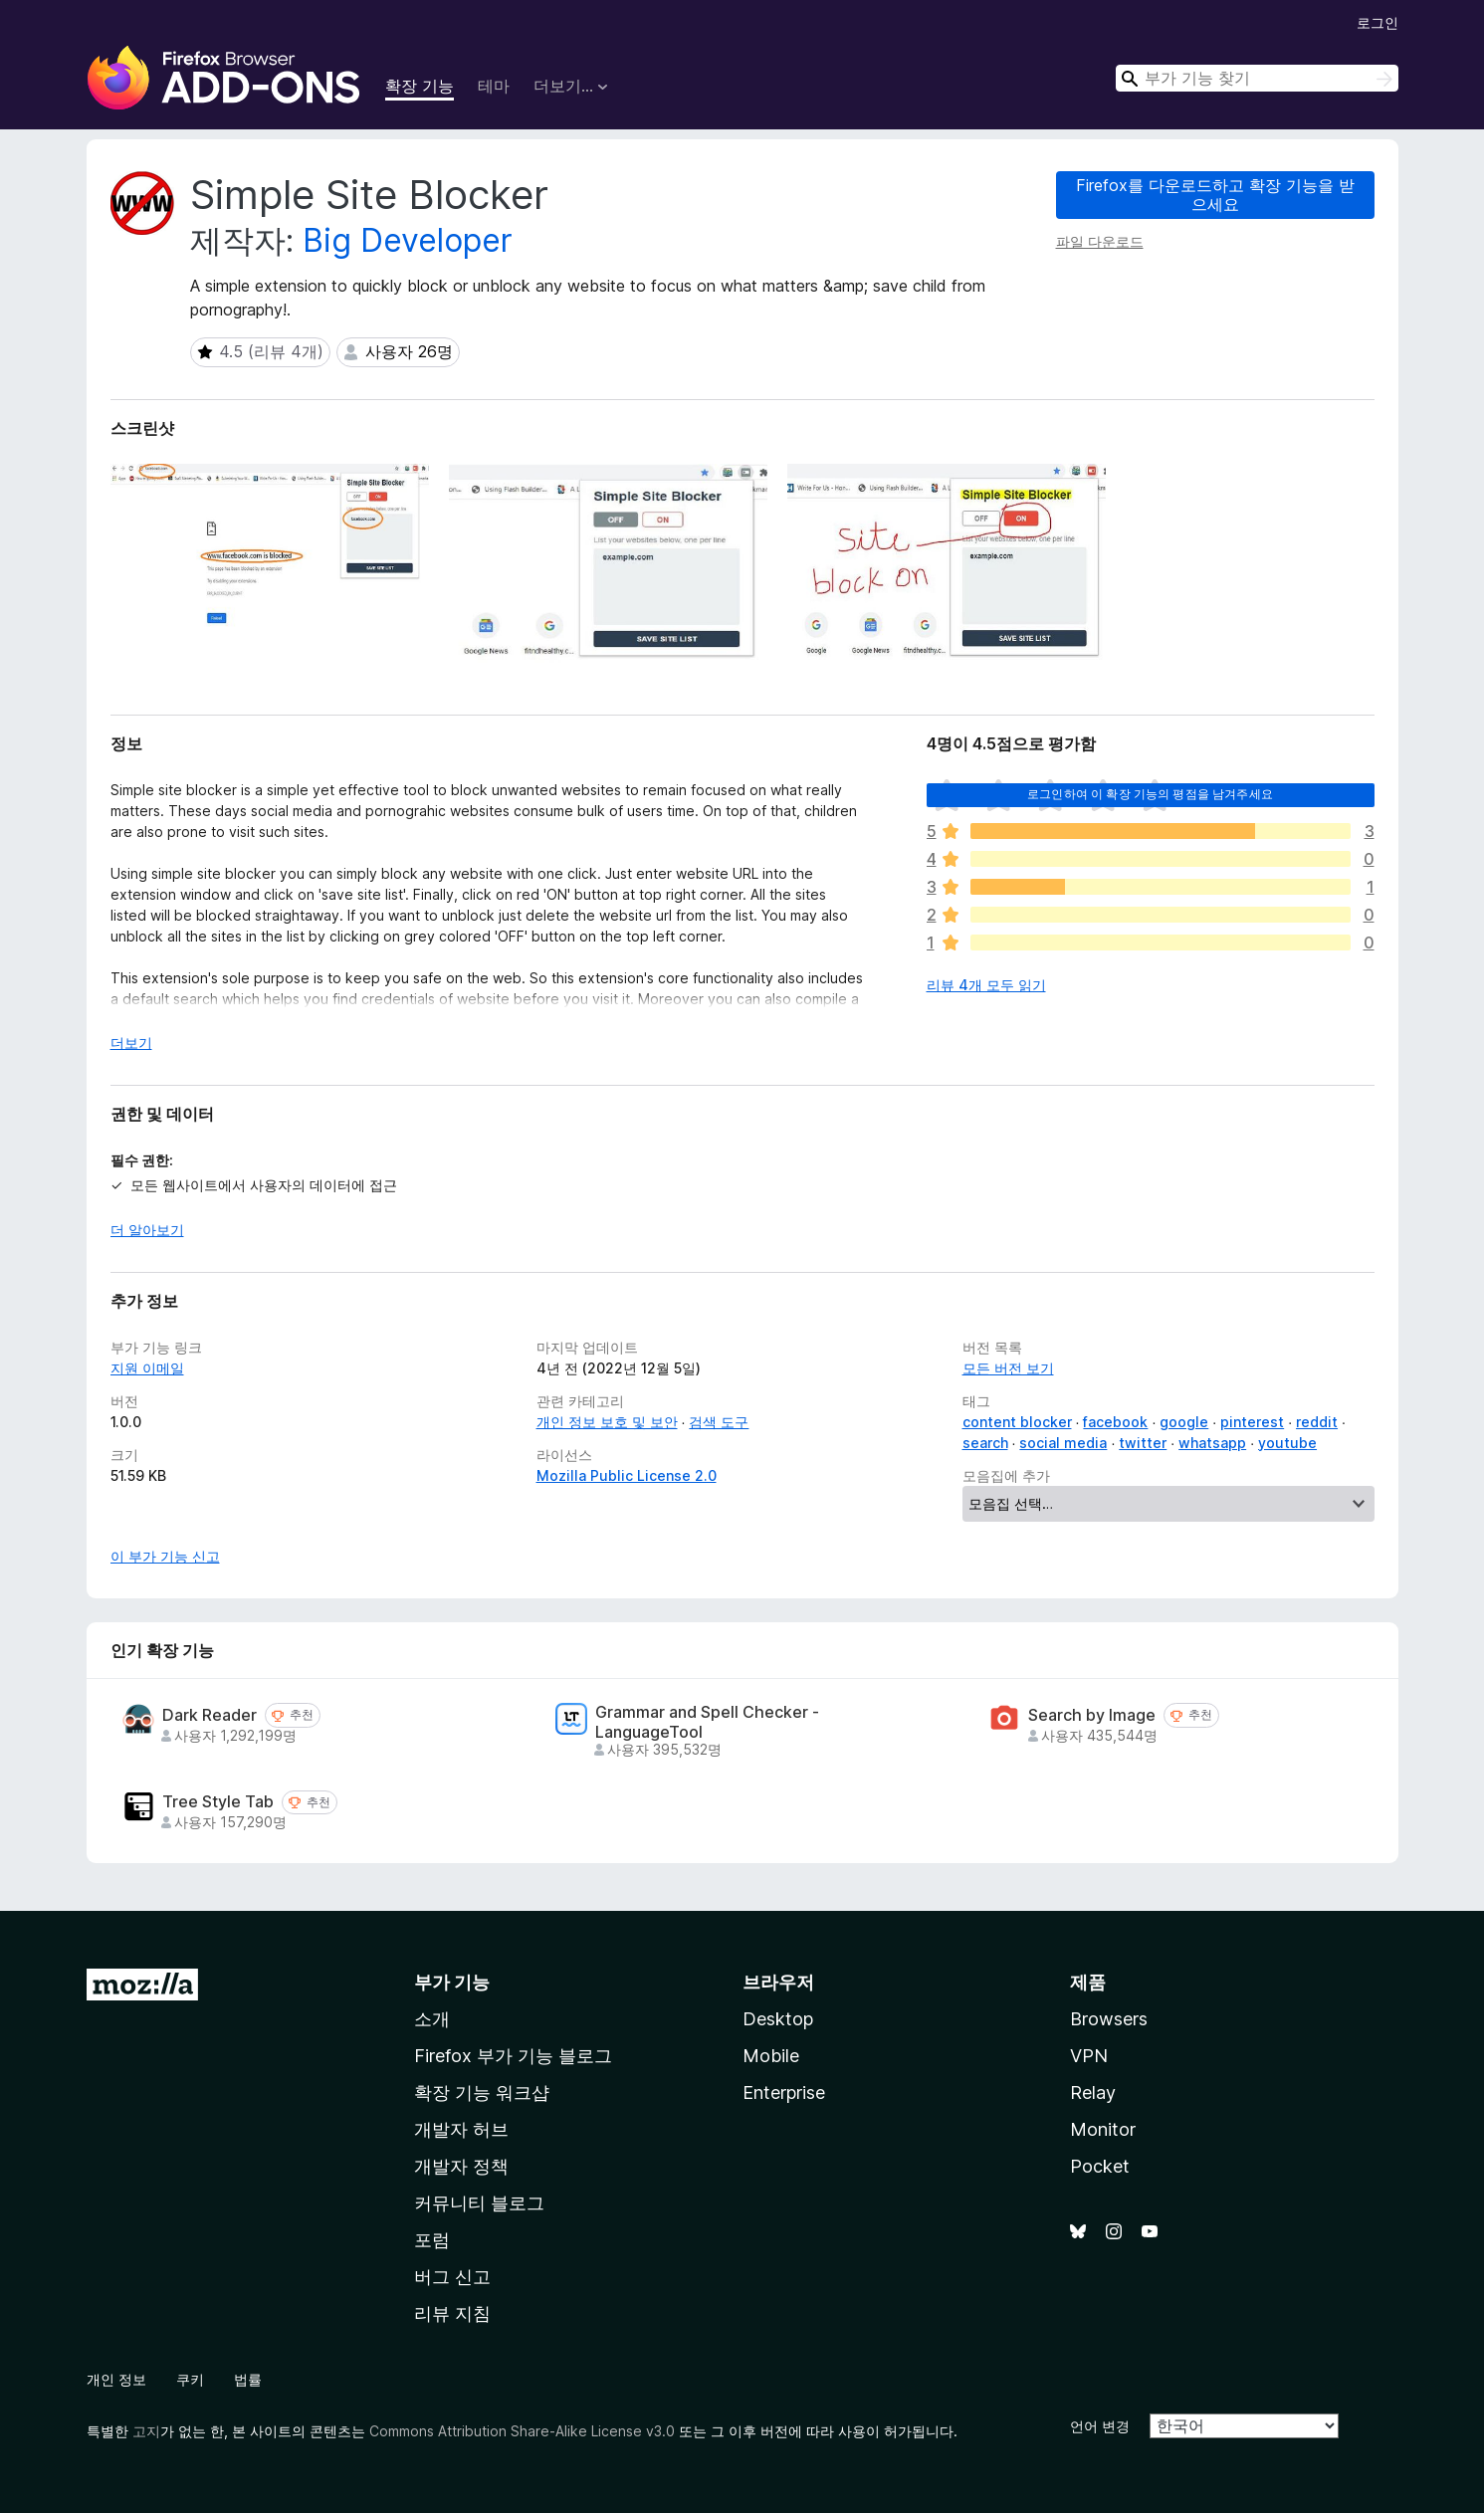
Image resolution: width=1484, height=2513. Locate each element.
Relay (1093, 2092)
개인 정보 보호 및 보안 (607, 1421)
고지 (146, 2430)
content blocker (1017, 1421)
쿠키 (190, 2379)
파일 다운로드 (1100, 241)
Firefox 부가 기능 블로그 (513, 2055)
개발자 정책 (461, 2166)
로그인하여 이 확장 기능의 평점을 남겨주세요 (1150, 793)
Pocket (1100, 2166)
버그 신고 (452, 2276)
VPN (1089, 2055)
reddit (1317, 1421)
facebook (1115, 1421)
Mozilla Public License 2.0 (626, 1475)
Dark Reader (209, 1715)
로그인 (1377, 22)
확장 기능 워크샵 (481, 2092)
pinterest (1252, 1421)
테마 (494, 86)
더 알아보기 (147, 1229)
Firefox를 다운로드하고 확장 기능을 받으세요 (1215, 194)
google (1184, 1421)
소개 (432, 2018)
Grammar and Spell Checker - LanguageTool (707, 1722)
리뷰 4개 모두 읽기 (986, 984)
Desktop (777, 2018)
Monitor (1103, 2129)
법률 (248, 2379)
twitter (1142, 1442)
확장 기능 (419, 86)
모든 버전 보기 (1008, 1368)
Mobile (770, 2055)
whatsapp (1212, 1442)
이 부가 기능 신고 (165, 1556)
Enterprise (783, 2092)
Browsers (1109, 2018)
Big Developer (408, 240)
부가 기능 (452, 1982)
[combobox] (1257, 78)
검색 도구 (718, 1421)
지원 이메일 (147, 1368)
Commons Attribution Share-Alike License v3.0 (522, 2430)
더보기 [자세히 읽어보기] (131, 1042)
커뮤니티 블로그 (479, 2203)
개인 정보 (116, 2379)
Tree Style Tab (218, 1801)
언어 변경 (1100, 2425)
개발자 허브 (461, 2129)
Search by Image (1092, 1715)
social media (1063, 1442)
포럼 (432, 2239)
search (985, 1442)
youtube (1287, 1442)
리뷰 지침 (452, 2313)
